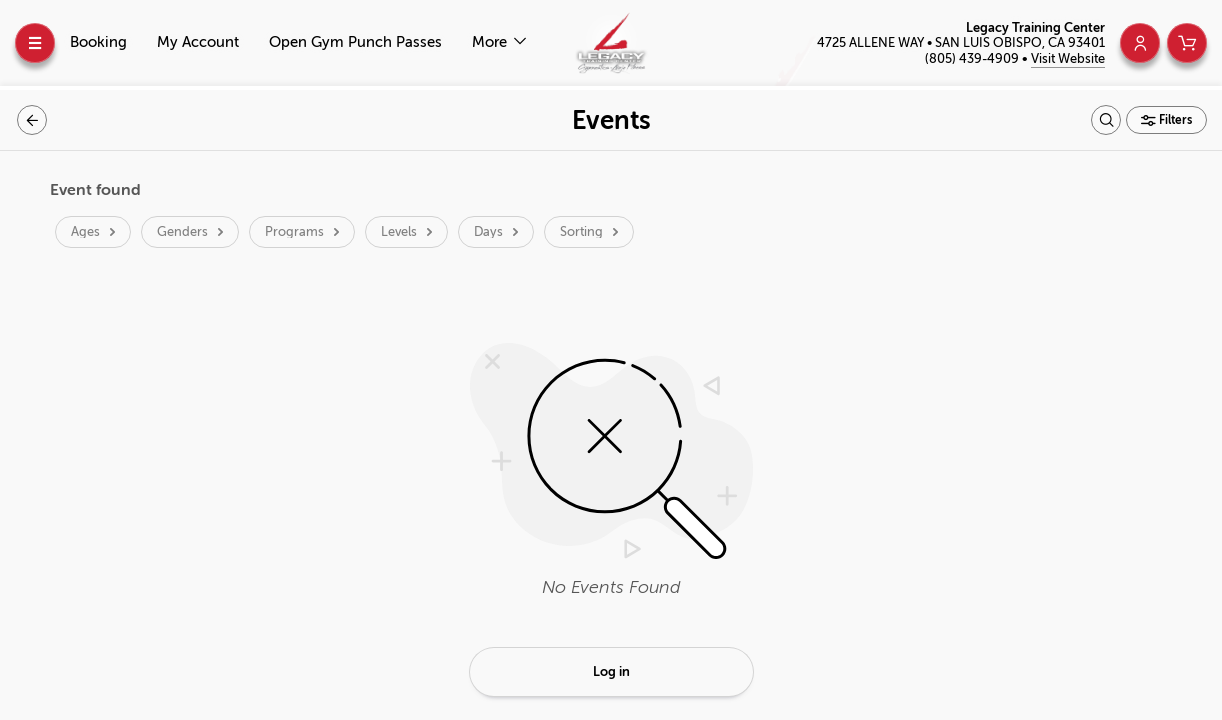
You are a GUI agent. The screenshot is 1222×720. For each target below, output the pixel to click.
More (491, 42)
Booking (98, 42)
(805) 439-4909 (973, 58)
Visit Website (1068, 58)
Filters (1174, 120)
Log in (611, 671)
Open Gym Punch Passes (355, 42)
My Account (198, 42)
